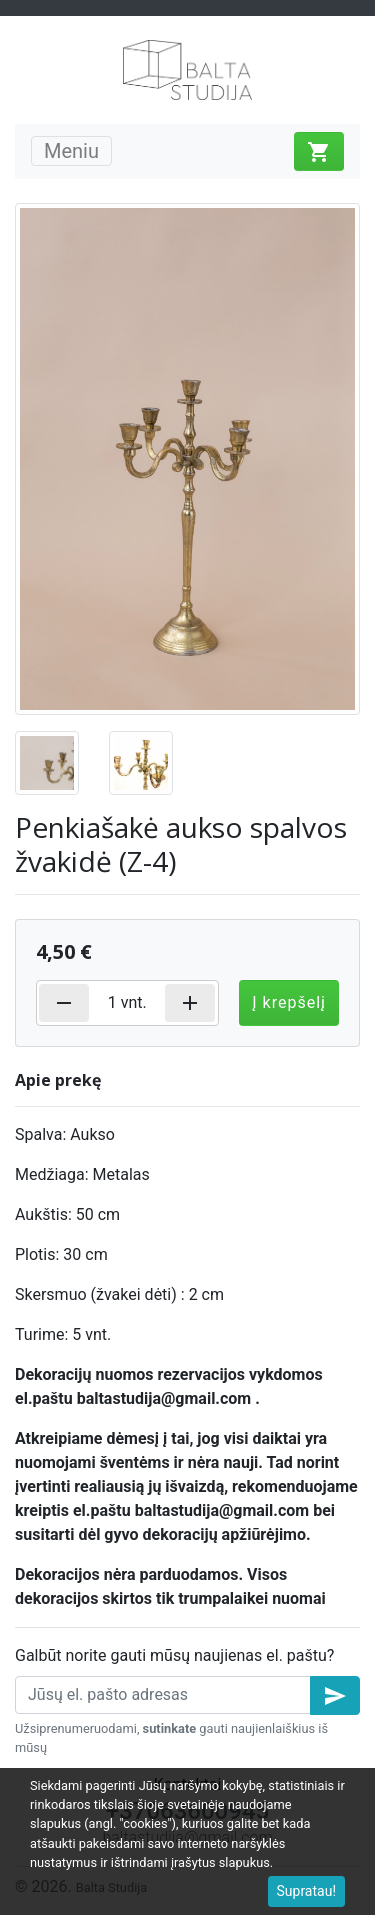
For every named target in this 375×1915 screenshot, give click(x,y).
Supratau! (307, 1891)
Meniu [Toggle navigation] (71, 151)
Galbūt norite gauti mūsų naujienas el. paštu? (174, 1655)
